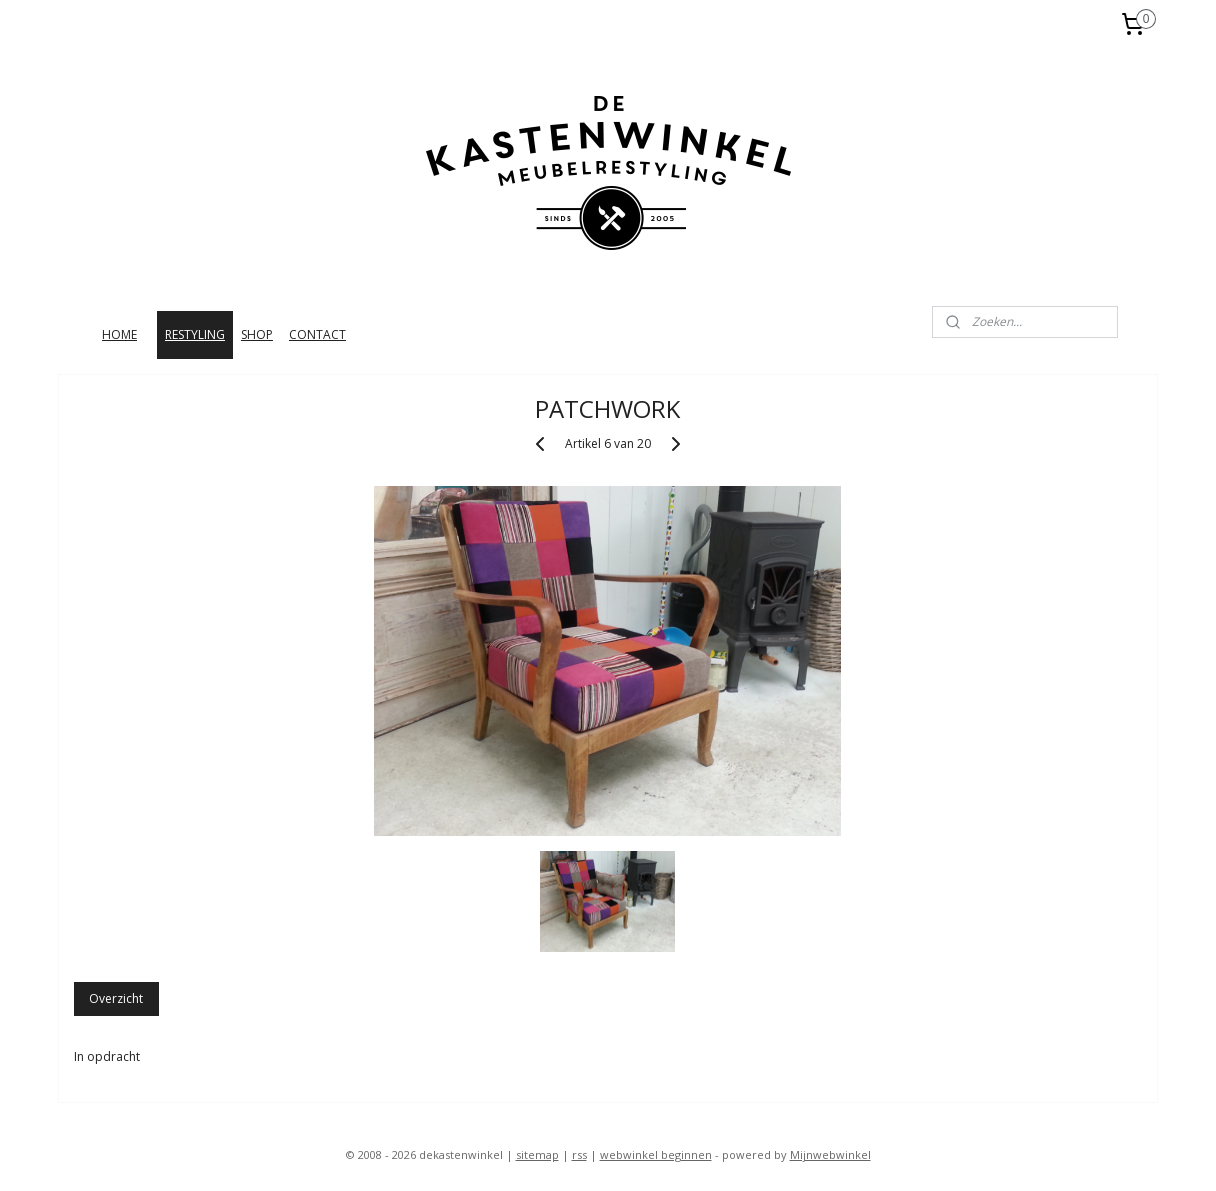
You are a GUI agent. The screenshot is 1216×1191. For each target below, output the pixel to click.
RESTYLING (195, 334)
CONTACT (317, 334)
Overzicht (117, 998)
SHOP (257, 334)
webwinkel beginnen (656, 1154)
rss (579, 1154)
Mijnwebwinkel (830, 1154)
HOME (119, 334)
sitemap (537, 1154)
